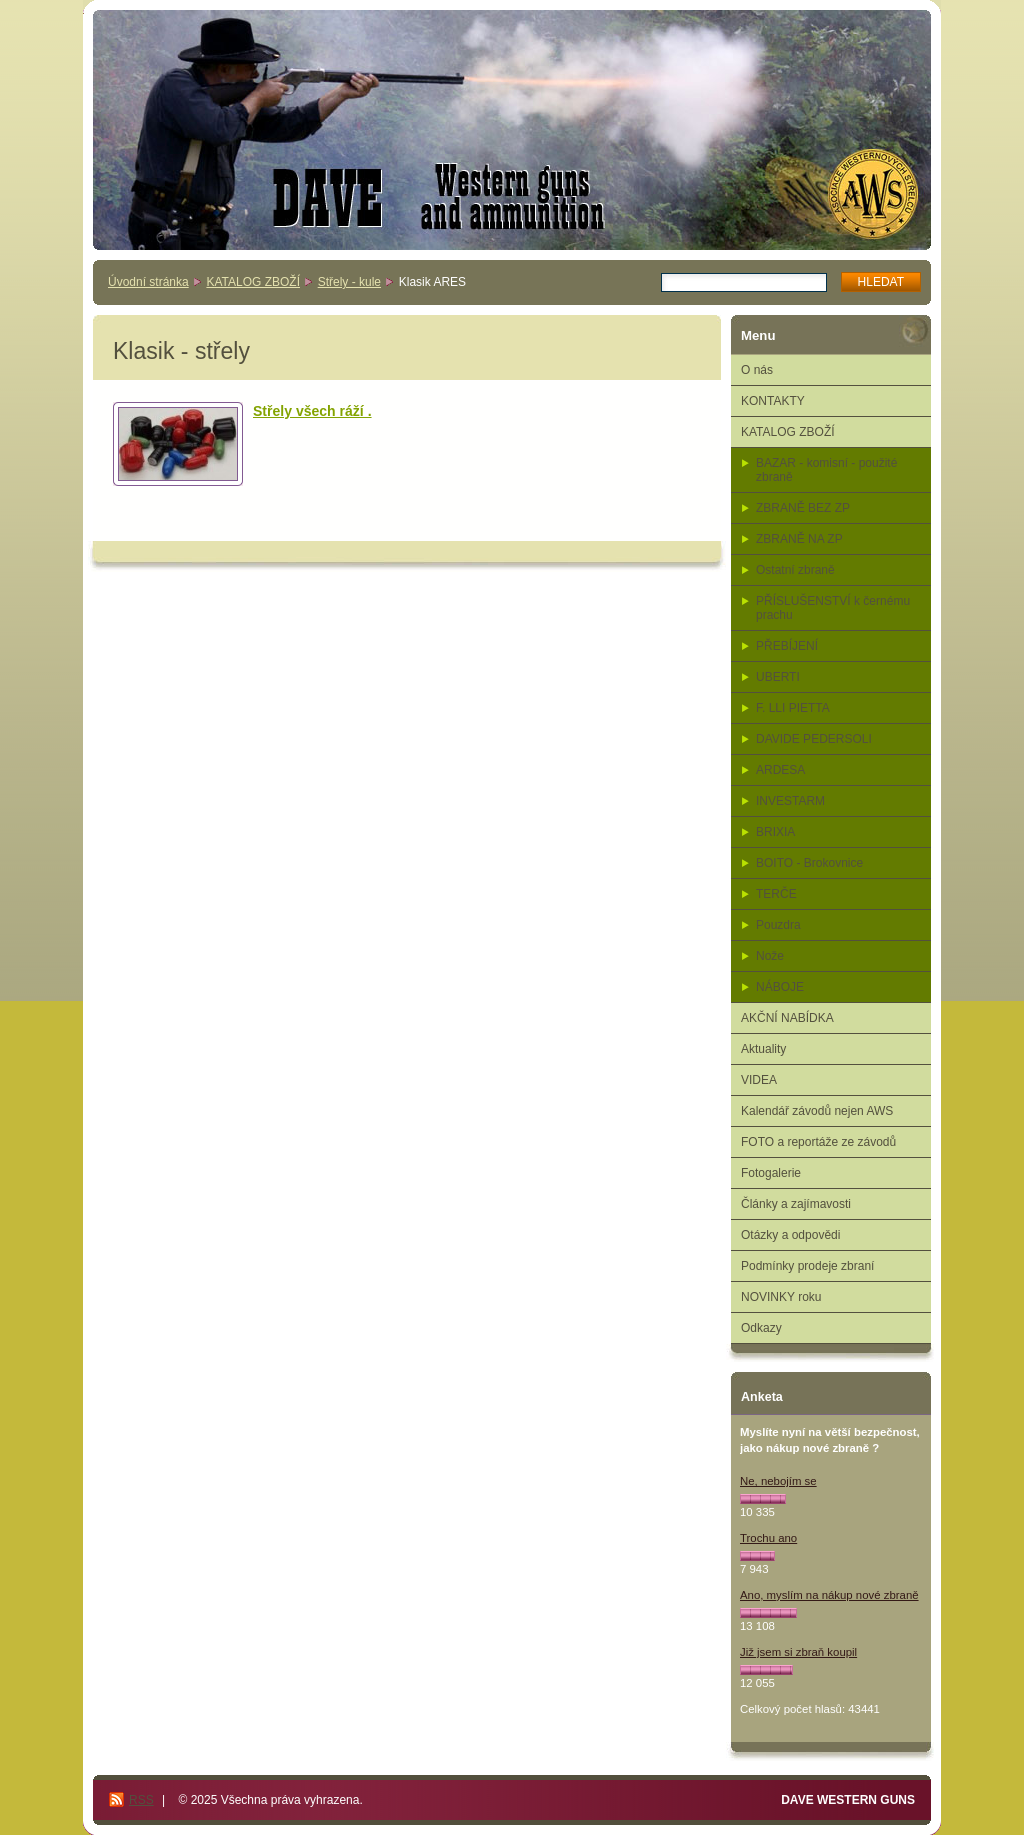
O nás (757, 370)
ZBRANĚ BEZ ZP (803, 508)
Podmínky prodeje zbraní (807, 1266)
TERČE (776, 894)
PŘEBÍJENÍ (787, 646)
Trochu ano (768, 1538)
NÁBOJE (780, 987)
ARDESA (780, 770)
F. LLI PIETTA (793, 708)
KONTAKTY (773, 401)
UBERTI (778, 677)
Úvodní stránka (148, 282)
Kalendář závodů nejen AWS (817, 1111)
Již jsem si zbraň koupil (798, 1652)
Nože (770, 956)
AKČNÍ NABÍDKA (787, 1018)
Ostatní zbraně (795, 570)
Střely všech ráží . (312, 411)
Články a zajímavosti (796, 1204)
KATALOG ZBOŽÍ (253, 282)
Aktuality (763, 1049)
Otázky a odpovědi (790, 1235)
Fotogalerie (771, 1173)
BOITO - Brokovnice (809, 863)
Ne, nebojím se (778, 1481)
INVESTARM (790, 801)
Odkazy (761, 1328)
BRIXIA (775, 832)
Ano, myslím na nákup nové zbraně (829, 1595)
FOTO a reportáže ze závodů (818, 1142)
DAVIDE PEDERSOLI (814, 739)
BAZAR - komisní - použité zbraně (826, 470)
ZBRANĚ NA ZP (799, 539)
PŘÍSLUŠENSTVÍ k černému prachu (833, 608)
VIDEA (759, 1080)
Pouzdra (778, 925)
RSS (141, 1800)
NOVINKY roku (781, 1297)
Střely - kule (349, 282)
